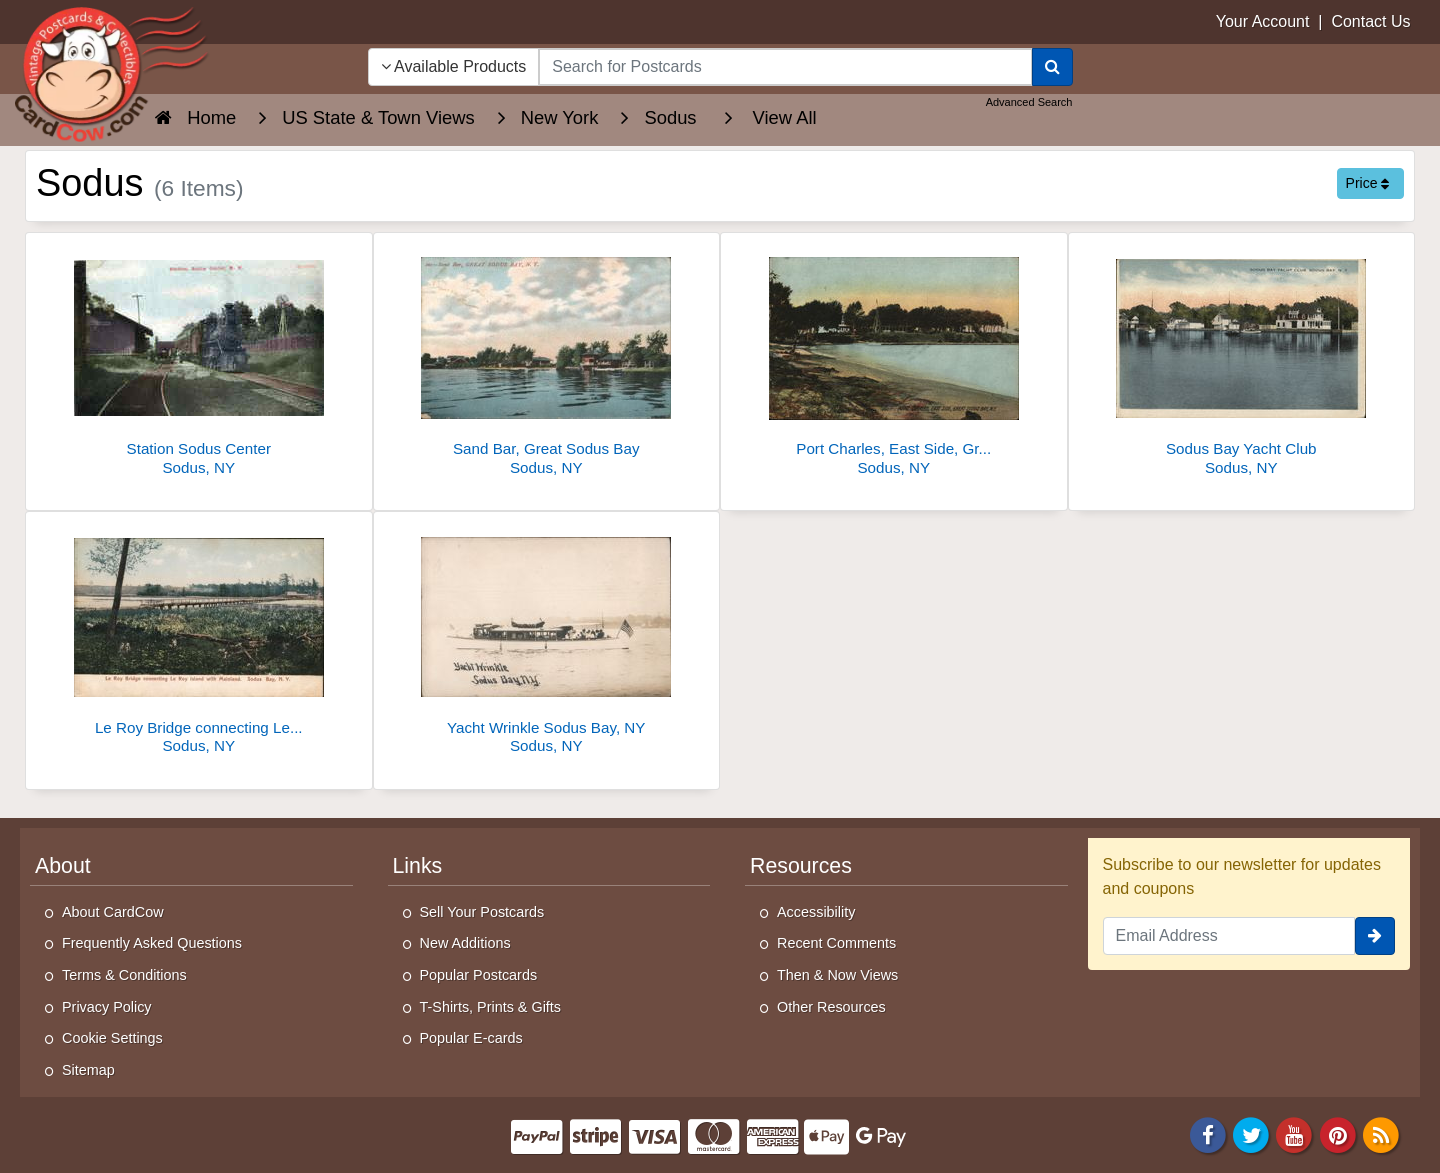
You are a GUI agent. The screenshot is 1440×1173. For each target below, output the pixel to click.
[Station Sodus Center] (199, 359)
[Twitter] (1251, 1134)
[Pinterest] (1338, 1134)
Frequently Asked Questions (152, 943)
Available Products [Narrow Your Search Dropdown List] (454, 66)
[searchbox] (785, 67)
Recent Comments (836, 943)
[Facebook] (1208, 1134)
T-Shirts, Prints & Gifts (491, 1007)
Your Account (1263, 21)
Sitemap (88, 1070)
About (63, 866)
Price (1368, 183)
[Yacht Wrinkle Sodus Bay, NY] (547, 638)
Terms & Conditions (124, 975)
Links (418, 866)
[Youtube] (1295, 1134)
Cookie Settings (112, 1038)
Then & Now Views (837, 975)
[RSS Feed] (1381, 1134)
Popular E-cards (471, 1038)
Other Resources (831, 1007)
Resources (801, 866)
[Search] (1052, 67)
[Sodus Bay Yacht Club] (1242, 359)
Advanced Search (1029, 102)
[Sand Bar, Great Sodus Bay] (547, 359)
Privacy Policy (107, 1007)
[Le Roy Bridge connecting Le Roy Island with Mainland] (199, 638)
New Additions (465, 943)
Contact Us (1370, 21)
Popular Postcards (479, 975)
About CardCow (113, 912)
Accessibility (816, 912)
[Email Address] (1229, 936)
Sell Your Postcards (482, 912)
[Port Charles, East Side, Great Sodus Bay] (894, 359)
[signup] (1375, 936)
